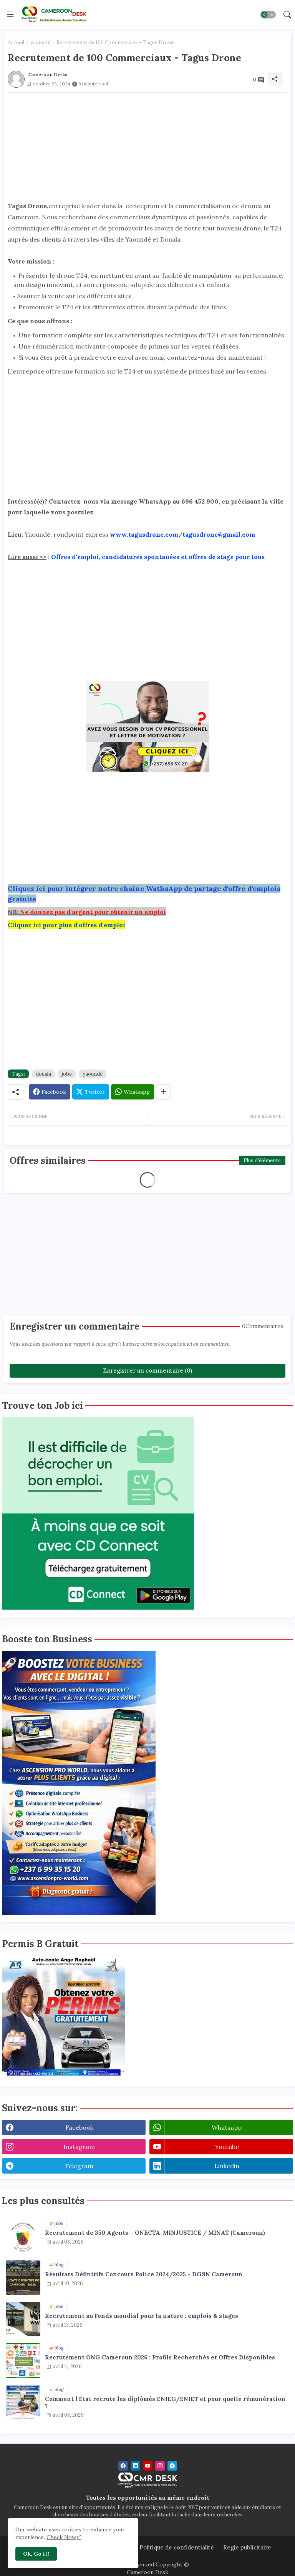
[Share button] (163, 1091)
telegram (79, 2166)
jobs (67, 1074)
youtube (227, 2147)
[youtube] (147, 2466)
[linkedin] (135, 2466)
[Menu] (10, 14)
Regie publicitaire (247, 2547)
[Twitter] (90, 1091)
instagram (79, 2147)
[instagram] (160, 2466)
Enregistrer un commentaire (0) (147, 1370)
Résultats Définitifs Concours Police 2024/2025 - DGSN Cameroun (143, 2274)
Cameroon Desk (147, 2572)
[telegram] (172, 2466)
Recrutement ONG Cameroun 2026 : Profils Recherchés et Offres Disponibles (160, 2357)
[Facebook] (49, 1091)
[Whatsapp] (132, 1091)
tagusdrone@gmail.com (218, 534)
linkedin (226, 2166)
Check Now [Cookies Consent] (61, 2537)
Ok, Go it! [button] (36, 2553)
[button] (268, 14)
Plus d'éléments (262, 1160)
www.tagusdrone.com (144, 534)
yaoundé (40, 42)
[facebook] (123, 2466)
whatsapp (227, 2127)
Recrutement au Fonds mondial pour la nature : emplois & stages (141, 2315)
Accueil (16, 42)
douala (43, 1074)
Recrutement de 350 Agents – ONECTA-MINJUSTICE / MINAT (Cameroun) (155, 2232)
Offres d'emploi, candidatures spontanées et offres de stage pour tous (158, 557)
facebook (79, 2127)
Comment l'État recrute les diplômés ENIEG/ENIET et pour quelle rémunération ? (165, 2402)
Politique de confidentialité (176, 2547)
